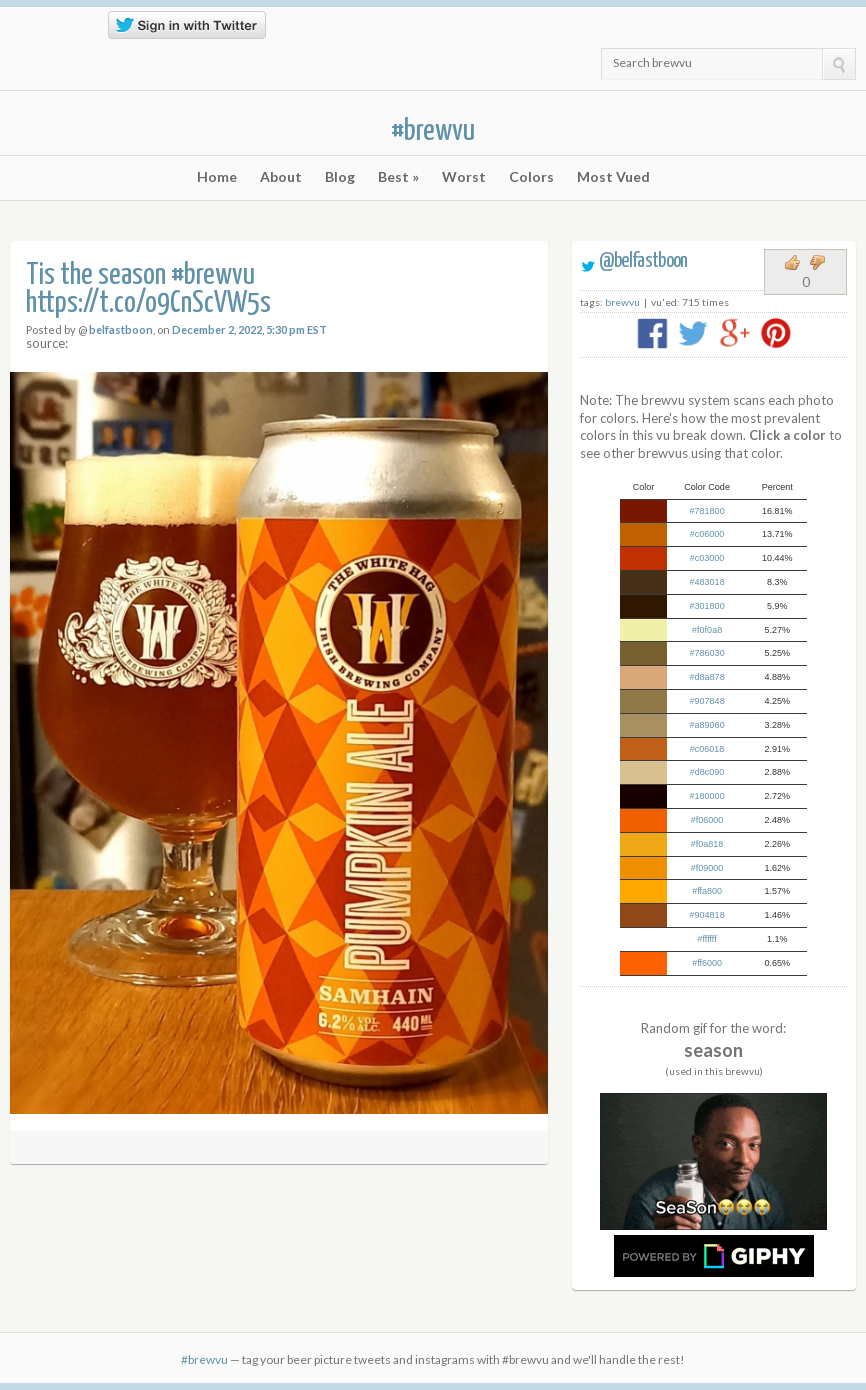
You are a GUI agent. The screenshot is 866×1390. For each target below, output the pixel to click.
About (281, 177)
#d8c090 (707, 772)
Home (217, 177)
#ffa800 (707, 891)
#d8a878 (707, 677)
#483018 (707, 582)
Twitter (22, 31)
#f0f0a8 (707, 630)
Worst (464, 177)
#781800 (707, 511)
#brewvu (433, 131)
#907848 (707, 701)
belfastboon (121, 329)
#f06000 (707, 820)
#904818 (707, 915)
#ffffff (707, 939)
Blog (340, 177)
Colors (531, 177)
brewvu (622, 302)
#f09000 (707, 868)
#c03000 (707, 558)
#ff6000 (707, 963)
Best (398, 177)
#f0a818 (707, 844)
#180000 (707, 796)
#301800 (707, 606)
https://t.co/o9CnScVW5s (148, 303)
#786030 (707, 653)
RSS (51, 31)
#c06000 (707, 534)
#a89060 (707, 725)
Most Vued (613, 177)
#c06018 (707, 749)
